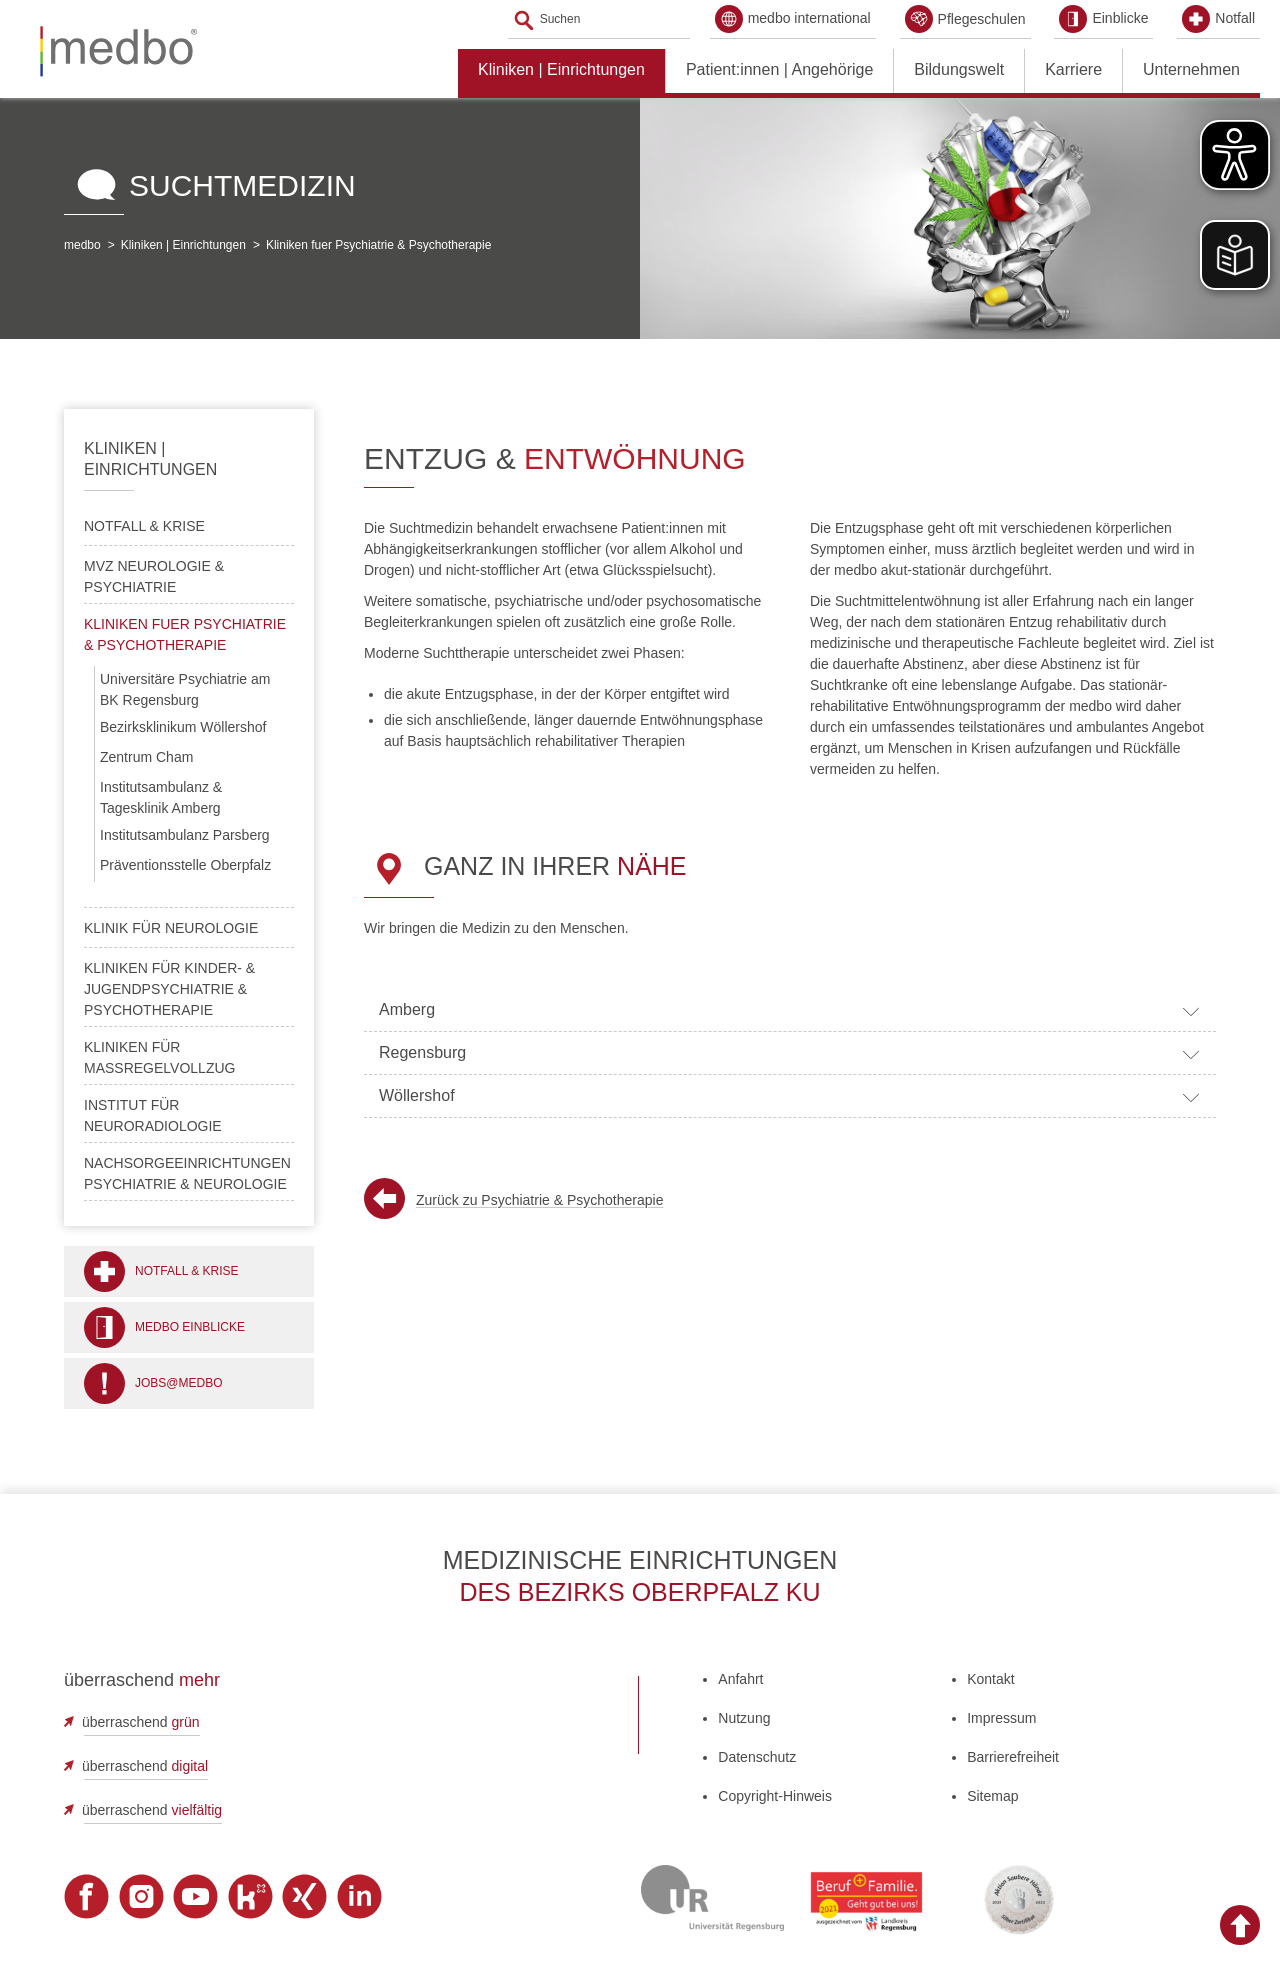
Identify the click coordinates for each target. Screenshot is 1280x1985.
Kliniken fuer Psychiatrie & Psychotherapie (378, 245)
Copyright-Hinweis (775, 1796)
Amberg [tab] (790, 1011)
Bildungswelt (959, 69)
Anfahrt (740, 1679)
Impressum (1001, 1718)
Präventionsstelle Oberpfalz (185, 865)
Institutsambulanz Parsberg (185, 835)
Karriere (1073, 69)
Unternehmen (1191, 69)
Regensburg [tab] (790, 1054)
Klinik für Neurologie (171, 928)
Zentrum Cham (146, 757)
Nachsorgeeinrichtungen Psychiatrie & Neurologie (187, 1173)
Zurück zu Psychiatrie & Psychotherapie (539, 1200)
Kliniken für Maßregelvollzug (159, 1057)
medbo (82, 245)
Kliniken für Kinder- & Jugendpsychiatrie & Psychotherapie (169, 989)
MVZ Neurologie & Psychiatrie (154, 576)
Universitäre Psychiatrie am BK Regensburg (185, 689)
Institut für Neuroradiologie (153, 1115)
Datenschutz (757, 1757)
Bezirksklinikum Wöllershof (183, 727)
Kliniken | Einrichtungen (561, 69)
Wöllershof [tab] (790, 1097)
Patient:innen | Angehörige (779, 69)
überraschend (141, 1722)
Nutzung (744, 1718)
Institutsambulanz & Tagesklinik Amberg (161, 797)
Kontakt (990, 1679)
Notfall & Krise (144, 526)
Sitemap (992, 1796)
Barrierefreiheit (1013, 1757)
